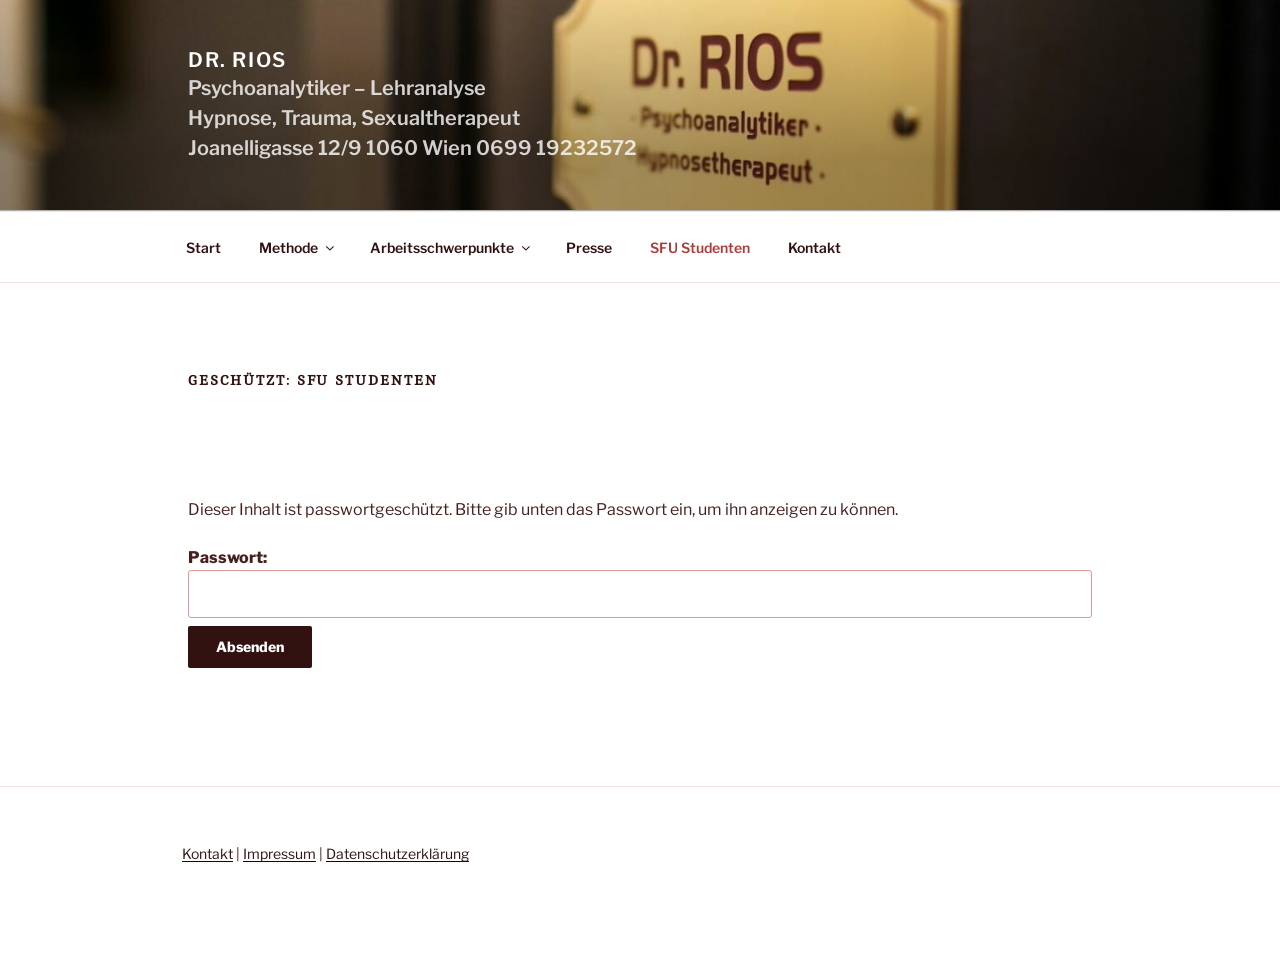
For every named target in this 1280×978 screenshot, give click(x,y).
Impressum (279, 853)
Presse (589, 247)
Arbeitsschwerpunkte (451, 247)
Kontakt (814, 247)
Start (203, 247)
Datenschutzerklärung (397, 853)
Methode (298, 247)
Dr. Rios (237, 60)
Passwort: (640, 583)
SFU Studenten (700, 247)
